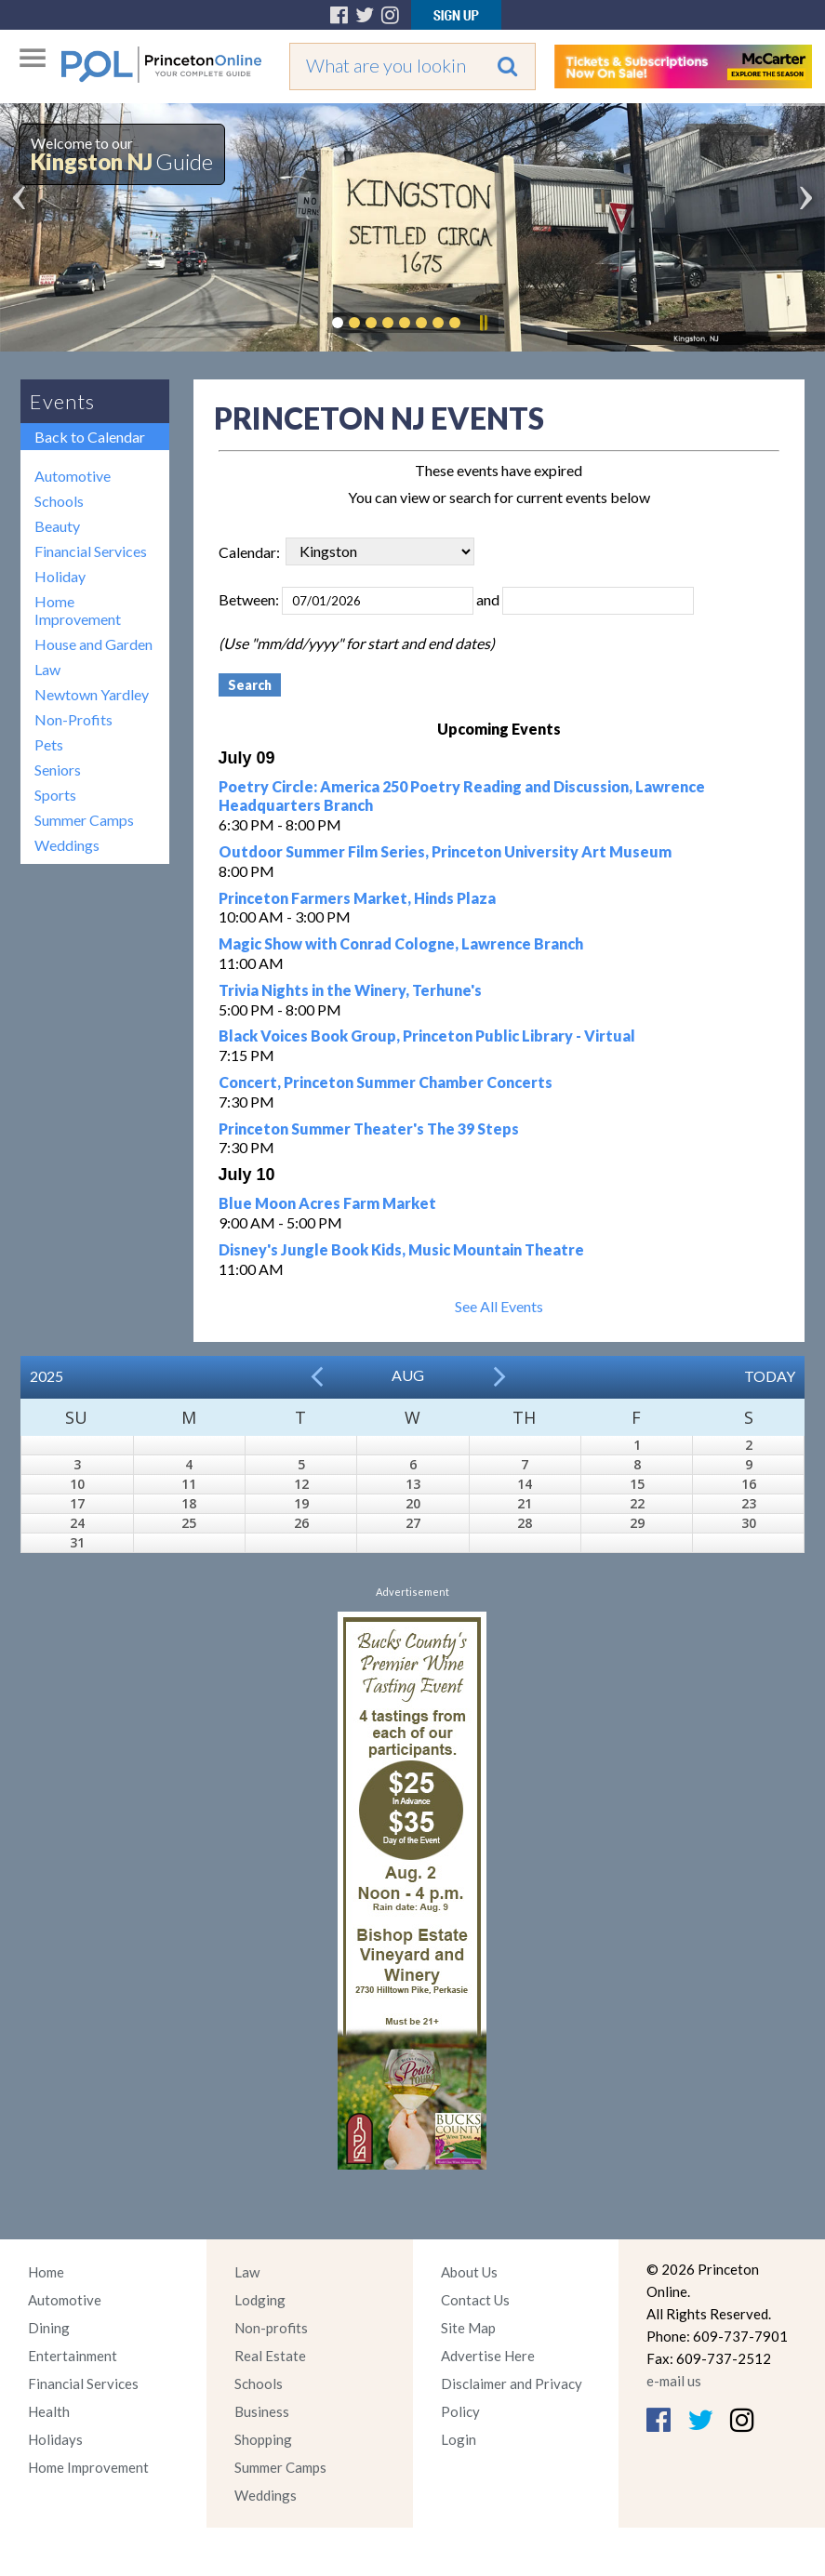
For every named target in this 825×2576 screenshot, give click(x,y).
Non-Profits (73, 719)
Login (458, 2439)
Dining (49, 2327)
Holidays (55, 2439)
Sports (55, 794)
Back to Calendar (89, 436)
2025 (46, 1376)
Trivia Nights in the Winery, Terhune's (350, 990)
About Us (469, 2272)
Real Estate (270, 2355)
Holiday (60, 576)
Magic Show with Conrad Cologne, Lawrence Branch (401, 943)
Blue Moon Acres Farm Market (327, 1203)
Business (261, 2411)
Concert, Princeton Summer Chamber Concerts (385, 1082)
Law (47, 669)
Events (62, 401)
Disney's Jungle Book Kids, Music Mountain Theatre (401, 1249)
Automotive (72, 476)
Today (769, 1376)
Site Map (468, 2327)
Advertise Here (488, 2355)
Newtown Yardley (91, 694)
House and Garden (93, 644)
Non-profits (271, 2327)
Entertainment (72, 2355)
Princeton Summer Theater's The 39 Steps (369, 1128)
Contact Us (475, 2299)
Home (46, 2272)
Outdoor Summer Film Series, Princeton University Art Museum (445, 851)
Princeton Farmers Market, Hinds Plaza (357, 898)
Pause (482, 322)
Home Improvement (77, 610)
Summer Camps (84, 820)
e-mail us (673, 2380)
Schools (59, 501)
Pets (48, 744)
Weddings (67, 845)
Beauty (57, 526)
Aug (408, 1375)
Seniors (57, 769)
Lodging (260, 2299)
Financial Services (90, 551)
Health (49, 2411)
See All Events (499, 1306)
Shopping (263, 2439)
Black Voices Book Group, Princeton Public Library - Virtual (427, 1035)
